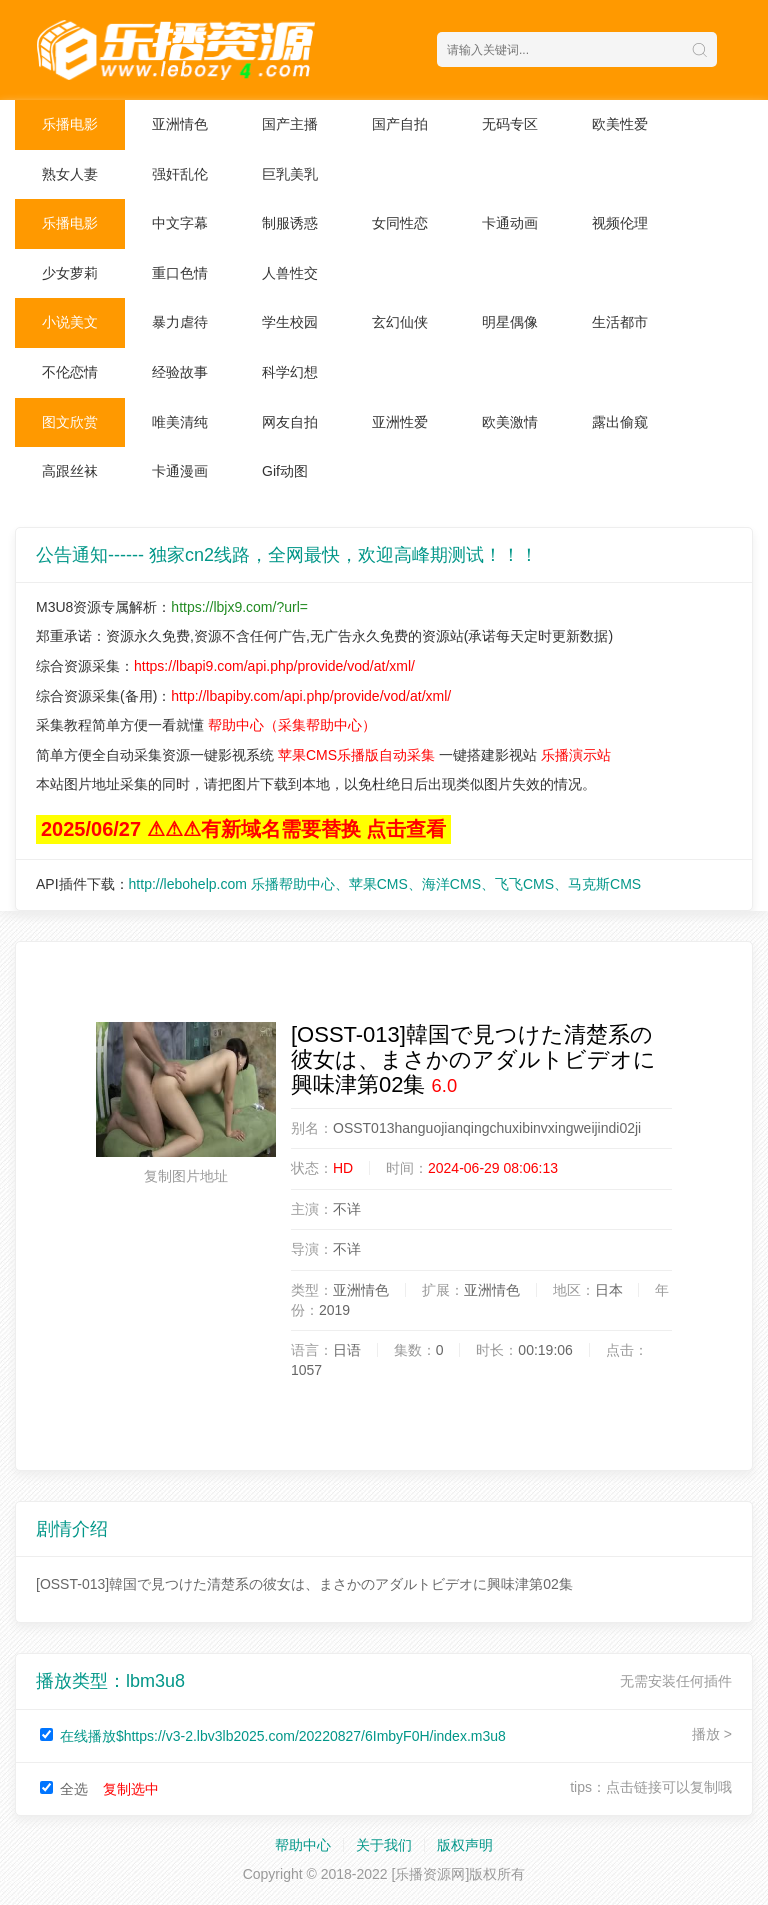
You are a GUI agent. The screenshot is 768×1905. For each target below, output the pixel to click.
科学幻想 (290, 372)
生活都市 (620, 322)
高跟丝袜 (70, 471)
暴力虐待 (180, 322)
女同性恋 (400, 223)
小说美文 (70, 322)
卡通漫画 (180, 471)
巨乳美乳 (290, 174)
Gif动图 (285, 471)
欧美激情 (510, 422)
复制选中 (131, 1789)
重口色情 (180, 273)
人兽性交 (290, 273)
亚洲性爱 (400, 422)
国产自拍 (400, 124)
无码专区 (510, 124)
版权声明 (465, 1845)
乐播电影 (70, 124)
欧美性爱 (620, 124)
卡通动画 (510, 223)
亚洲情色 (180, 124)
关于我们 (384, 1845)
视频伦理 (620, 223)
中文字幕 (180, 223)
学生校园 (290, 322)
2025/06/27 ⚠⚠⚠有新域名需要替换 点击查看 (243, 829)
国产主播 (290, 124)
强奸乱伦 (180, 174)
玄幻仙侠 (400, 322)
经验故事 (180, 372)
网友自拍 (290, 422)
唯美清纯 (180, 422)
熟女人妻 (70, 174)
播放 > (712, 1734)
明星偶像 (510, 322)
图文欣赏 (70, 422)
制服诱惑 (290, 223)
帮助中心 (303, 1845)
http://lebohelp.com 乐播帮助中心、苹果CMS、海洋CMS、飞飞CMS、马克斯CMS (385, 884)
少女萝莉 (70, 273)
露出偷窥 (620, 422)
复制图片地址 (186, 1176)
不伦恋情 (70, 372)
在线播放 (283, 1736)
